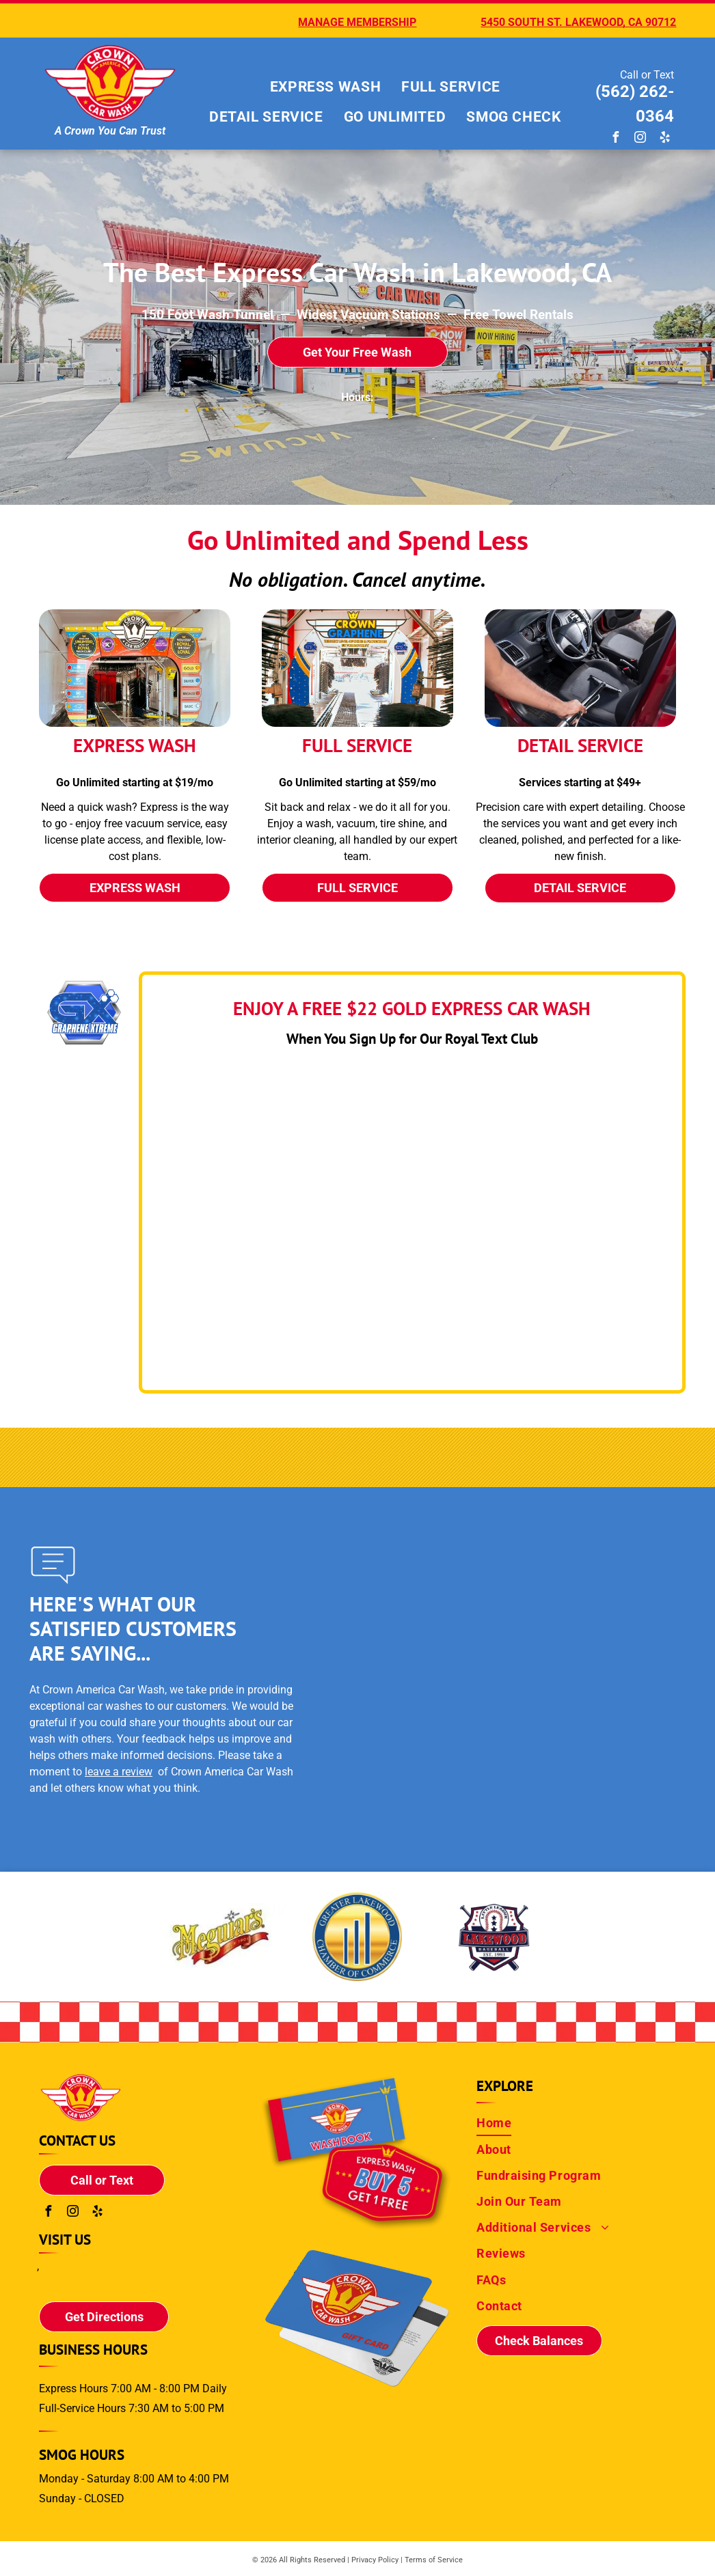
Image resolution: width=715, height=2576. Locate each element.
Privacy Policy (375, 2560)
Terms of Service (434, 2560)
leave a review (118, 1771)
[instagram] (640, 139)
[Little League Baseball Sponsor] (494, 1936)
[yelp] (665, 139)
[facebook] (616, 139)
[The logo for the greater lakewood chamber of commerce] (220, 1936)
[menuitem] (326, 87)
